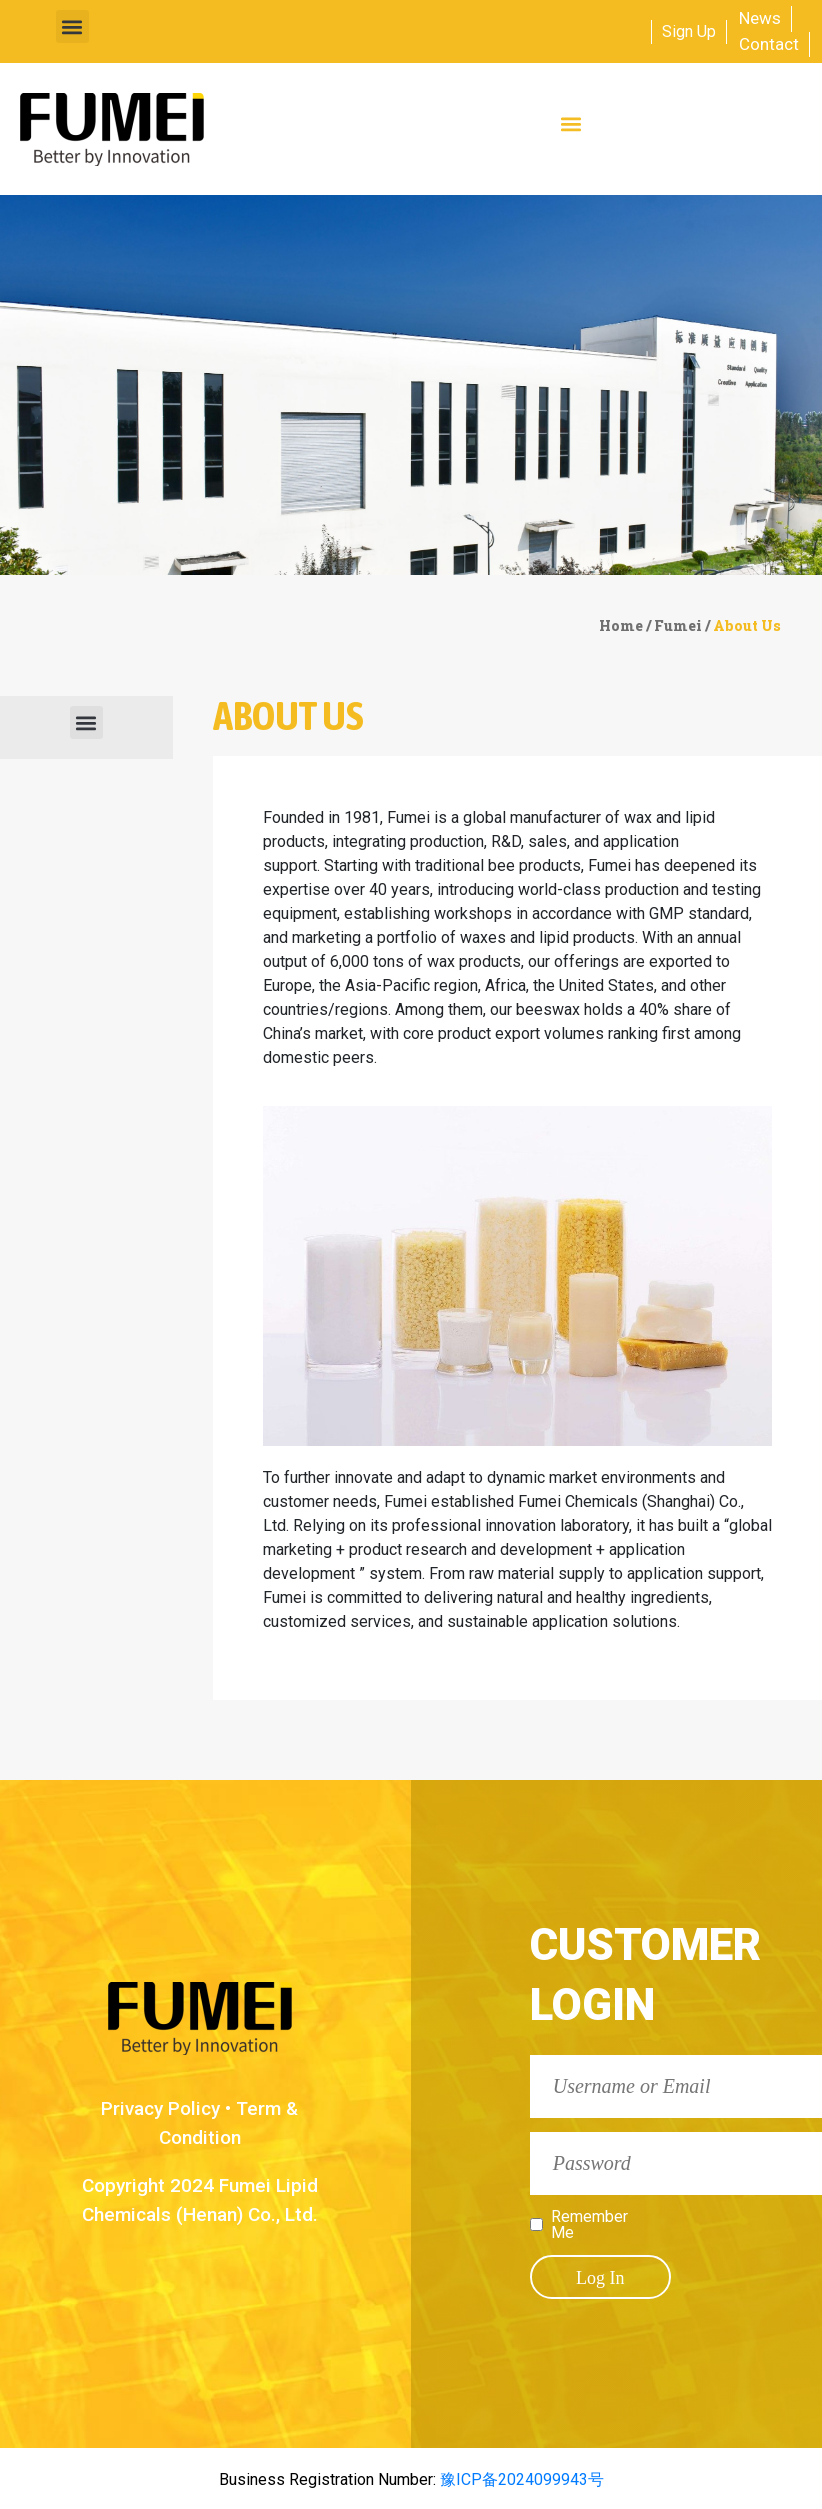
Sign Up (689, 31)
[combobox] (591, 32)
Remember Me (589, 2225)
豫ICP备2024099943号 (520, 2479)
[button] (72, 26)
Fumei (678, 625)
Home (621, 625)
